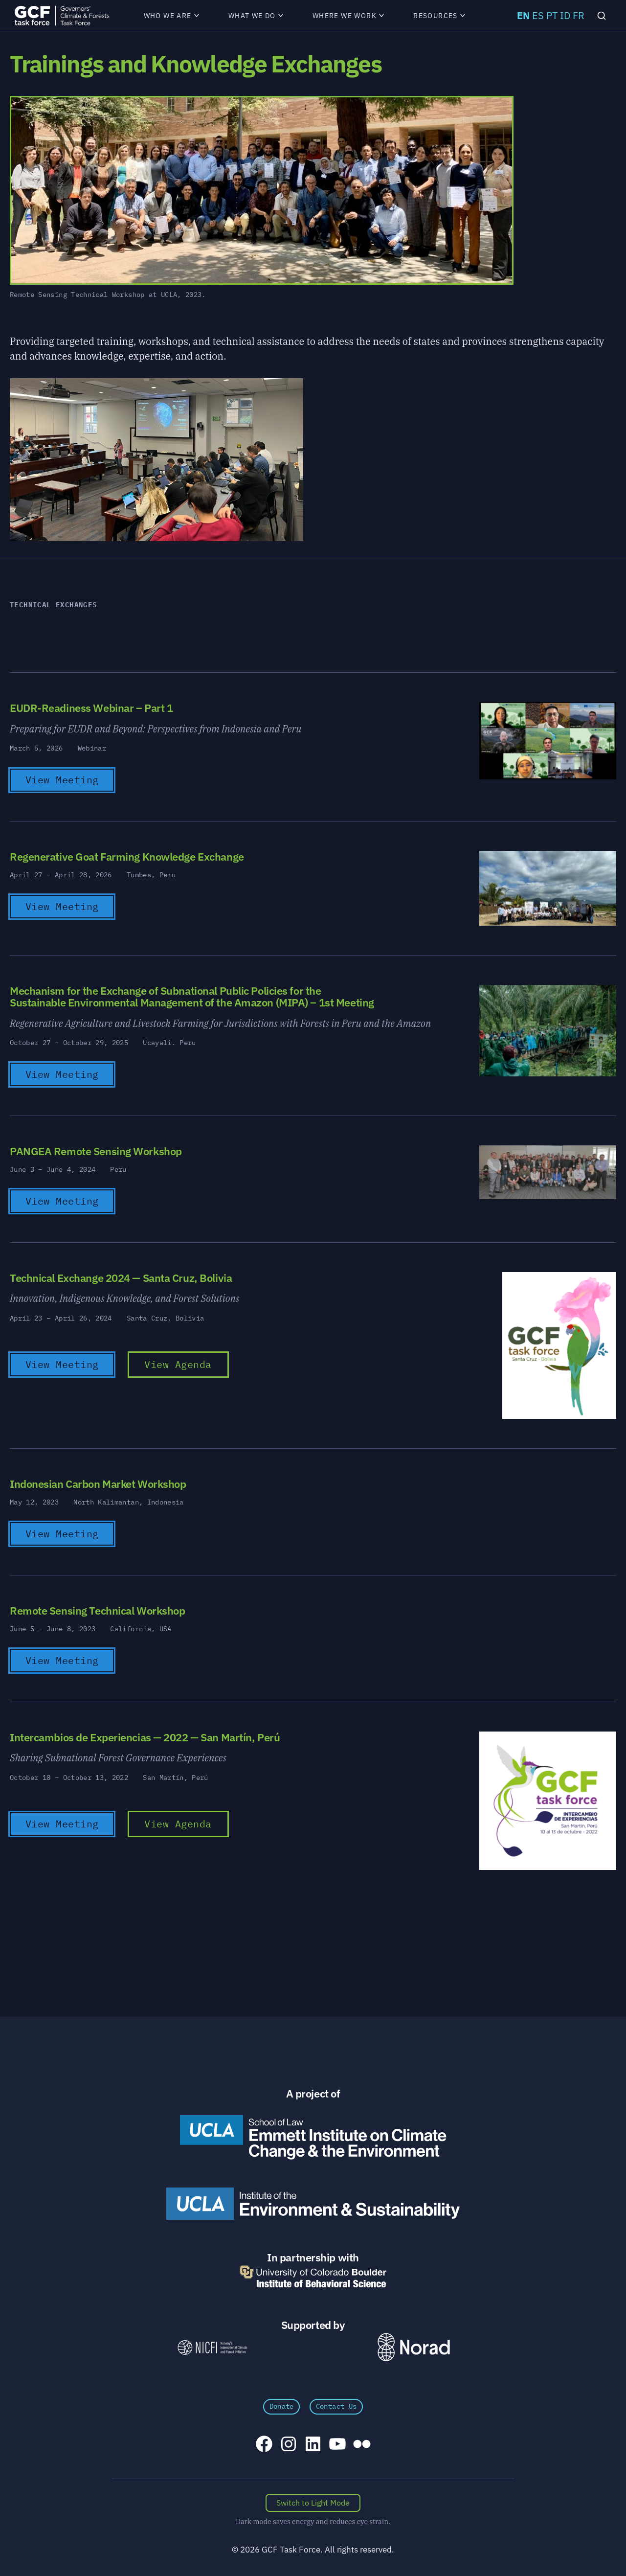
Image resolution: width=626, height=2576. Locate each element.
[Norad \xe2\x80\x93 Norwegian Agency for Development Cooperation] (413, 2347)
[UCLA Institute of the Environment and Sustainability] (313, 2204)
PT (552, 15)
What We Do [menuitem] (255, 15)
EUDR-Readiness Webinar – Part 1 (91, 708)
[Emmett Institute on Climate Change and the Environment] (313, 2137)
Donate (281, 2406)
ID (565, 15)
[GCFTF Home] (62, 15)
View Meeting (62, 780)
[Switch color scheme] (313, 2503)
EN (523, 15)
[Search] (601, 15)
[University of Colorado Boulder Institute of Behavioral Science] (313, 2276)
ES (538, 15)
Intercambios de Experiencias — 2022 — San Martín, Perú (145, 1737)
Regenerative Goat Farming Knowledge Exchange (127, 856)
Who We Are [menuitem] (171, 15)
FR (578, 15)
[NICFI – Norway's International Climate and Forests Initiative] (212, 2347)
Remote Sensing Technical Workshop (97, 1610)
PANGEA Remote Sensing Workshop (96, 1151)
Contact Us (336, 2406)
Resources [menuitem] (439, 15)
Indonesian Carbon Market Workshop (98, 1484)
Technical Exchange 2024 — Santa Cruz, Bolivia (121, 1278)
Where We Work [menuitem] (348, 15)
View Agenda (177, 1364)
